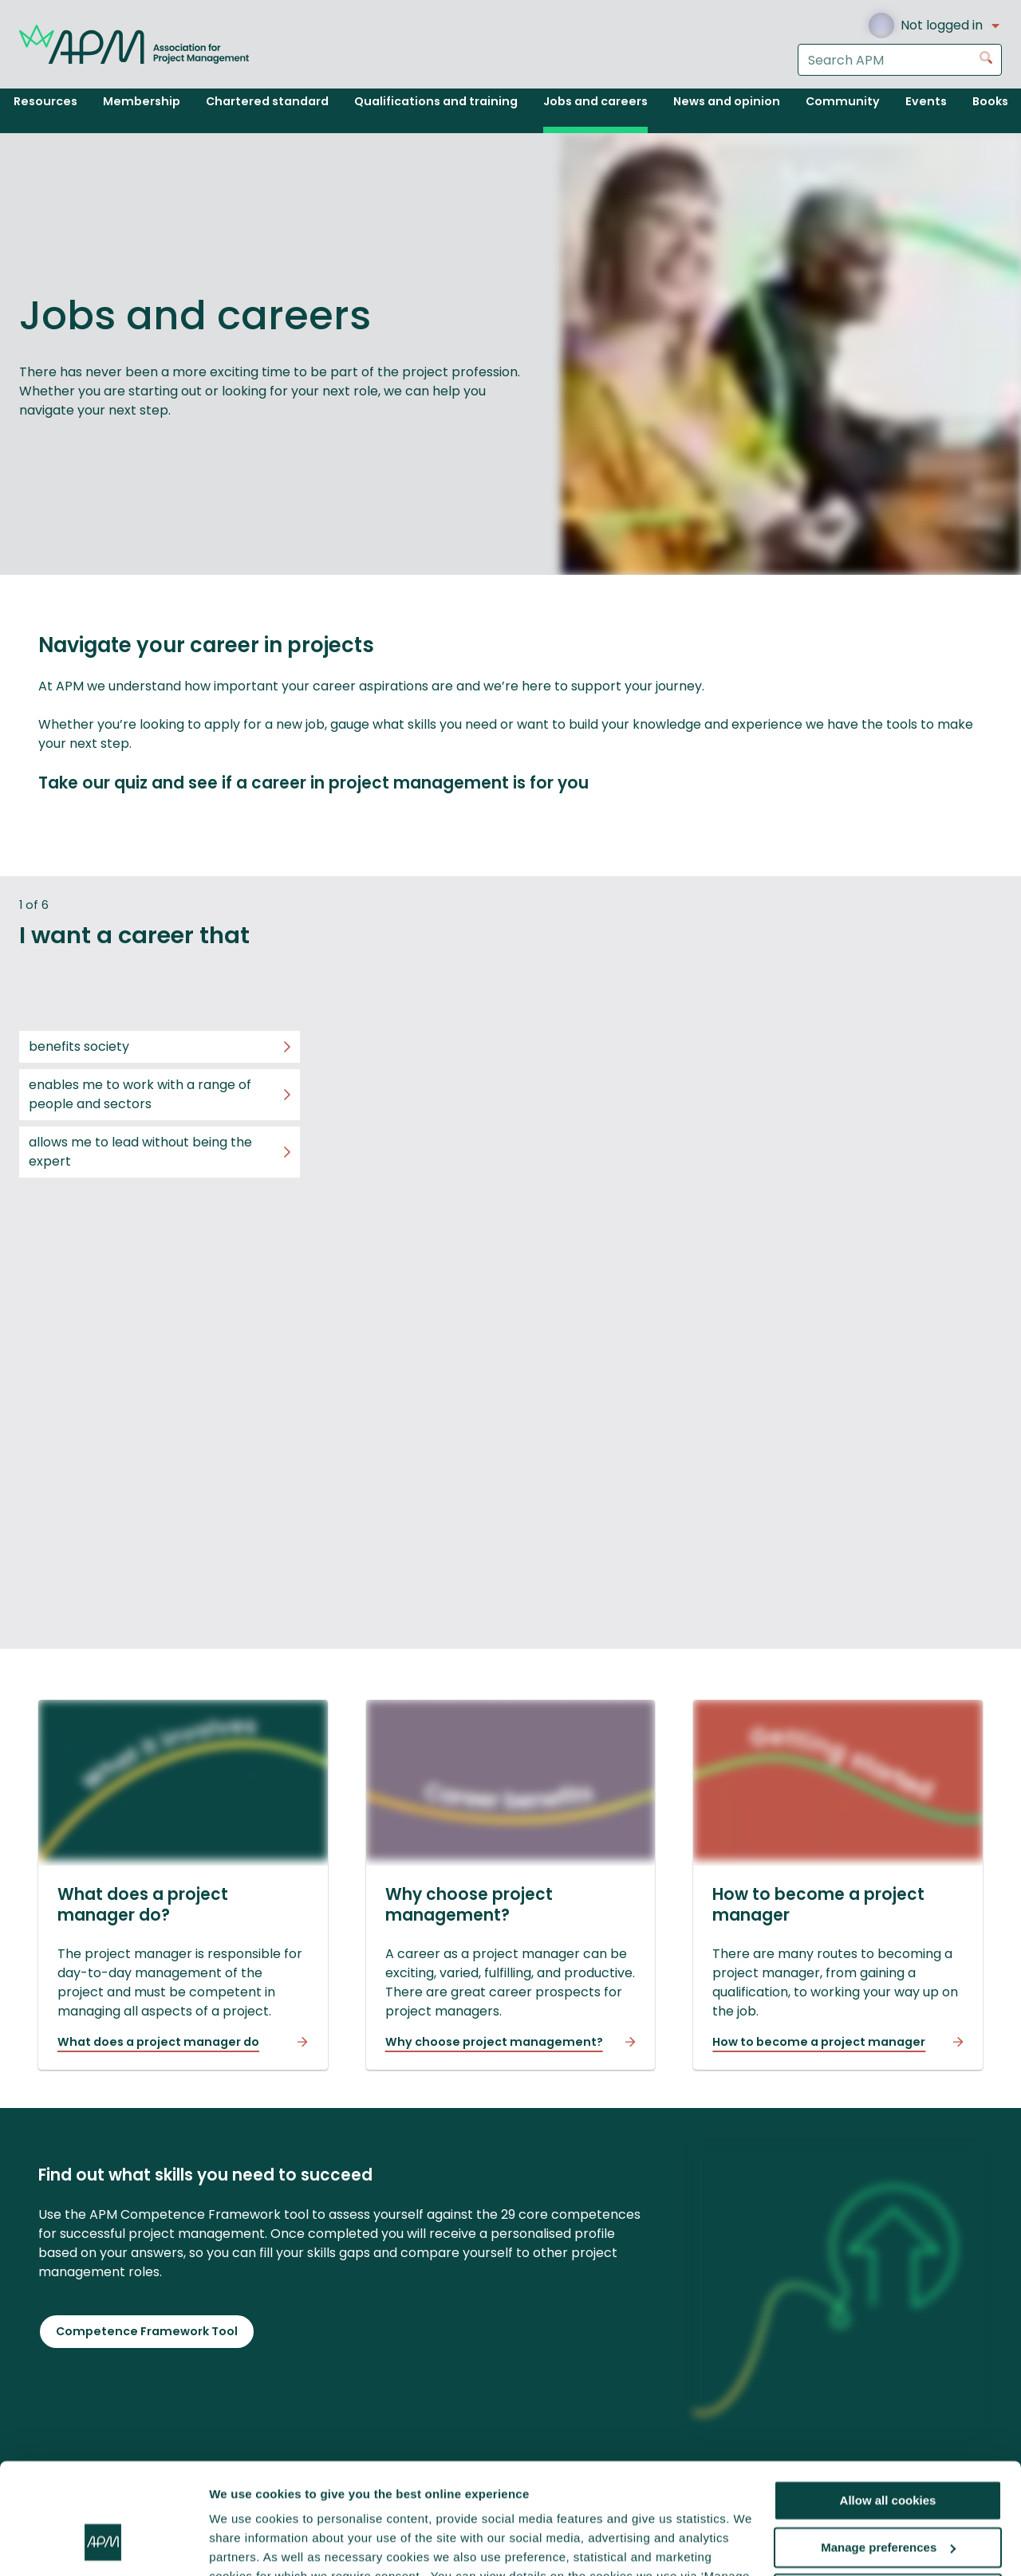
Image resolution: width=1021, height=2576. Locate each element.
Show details (246, 2544)
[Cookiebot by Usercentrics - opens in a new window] (103, 2545)
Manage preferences (888, 2453)
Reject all (887, 2499)
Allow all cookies (888, 2406)
